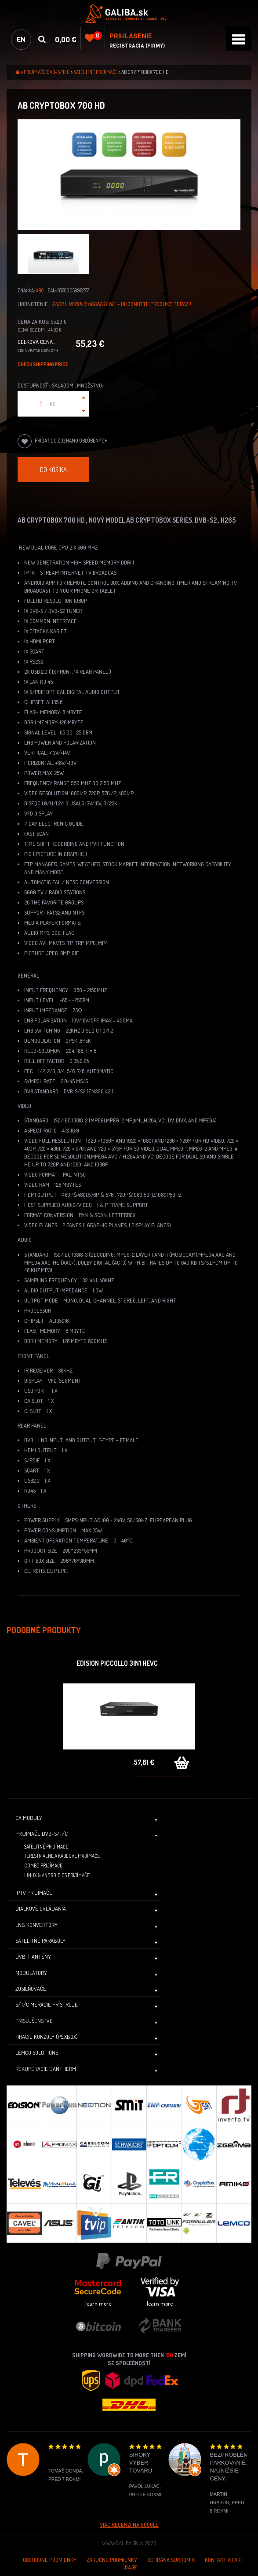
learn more (98, 2303)
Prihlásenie (130, 36)
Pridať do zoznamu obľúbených (63, 441)
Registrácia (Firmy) (137, 45)
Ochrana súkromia (171, 2559)
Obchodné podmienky (49, 2559)
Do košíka (53, 469)
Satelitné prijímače (95, 72)
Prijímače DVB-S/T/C (47, 72)
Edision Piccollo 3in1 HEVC (117, 1663)
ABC (40, 290)
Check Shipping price (43, 364)
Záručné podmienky (112, 2559)
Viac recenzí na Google (129, 2524)
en (21, 39)
